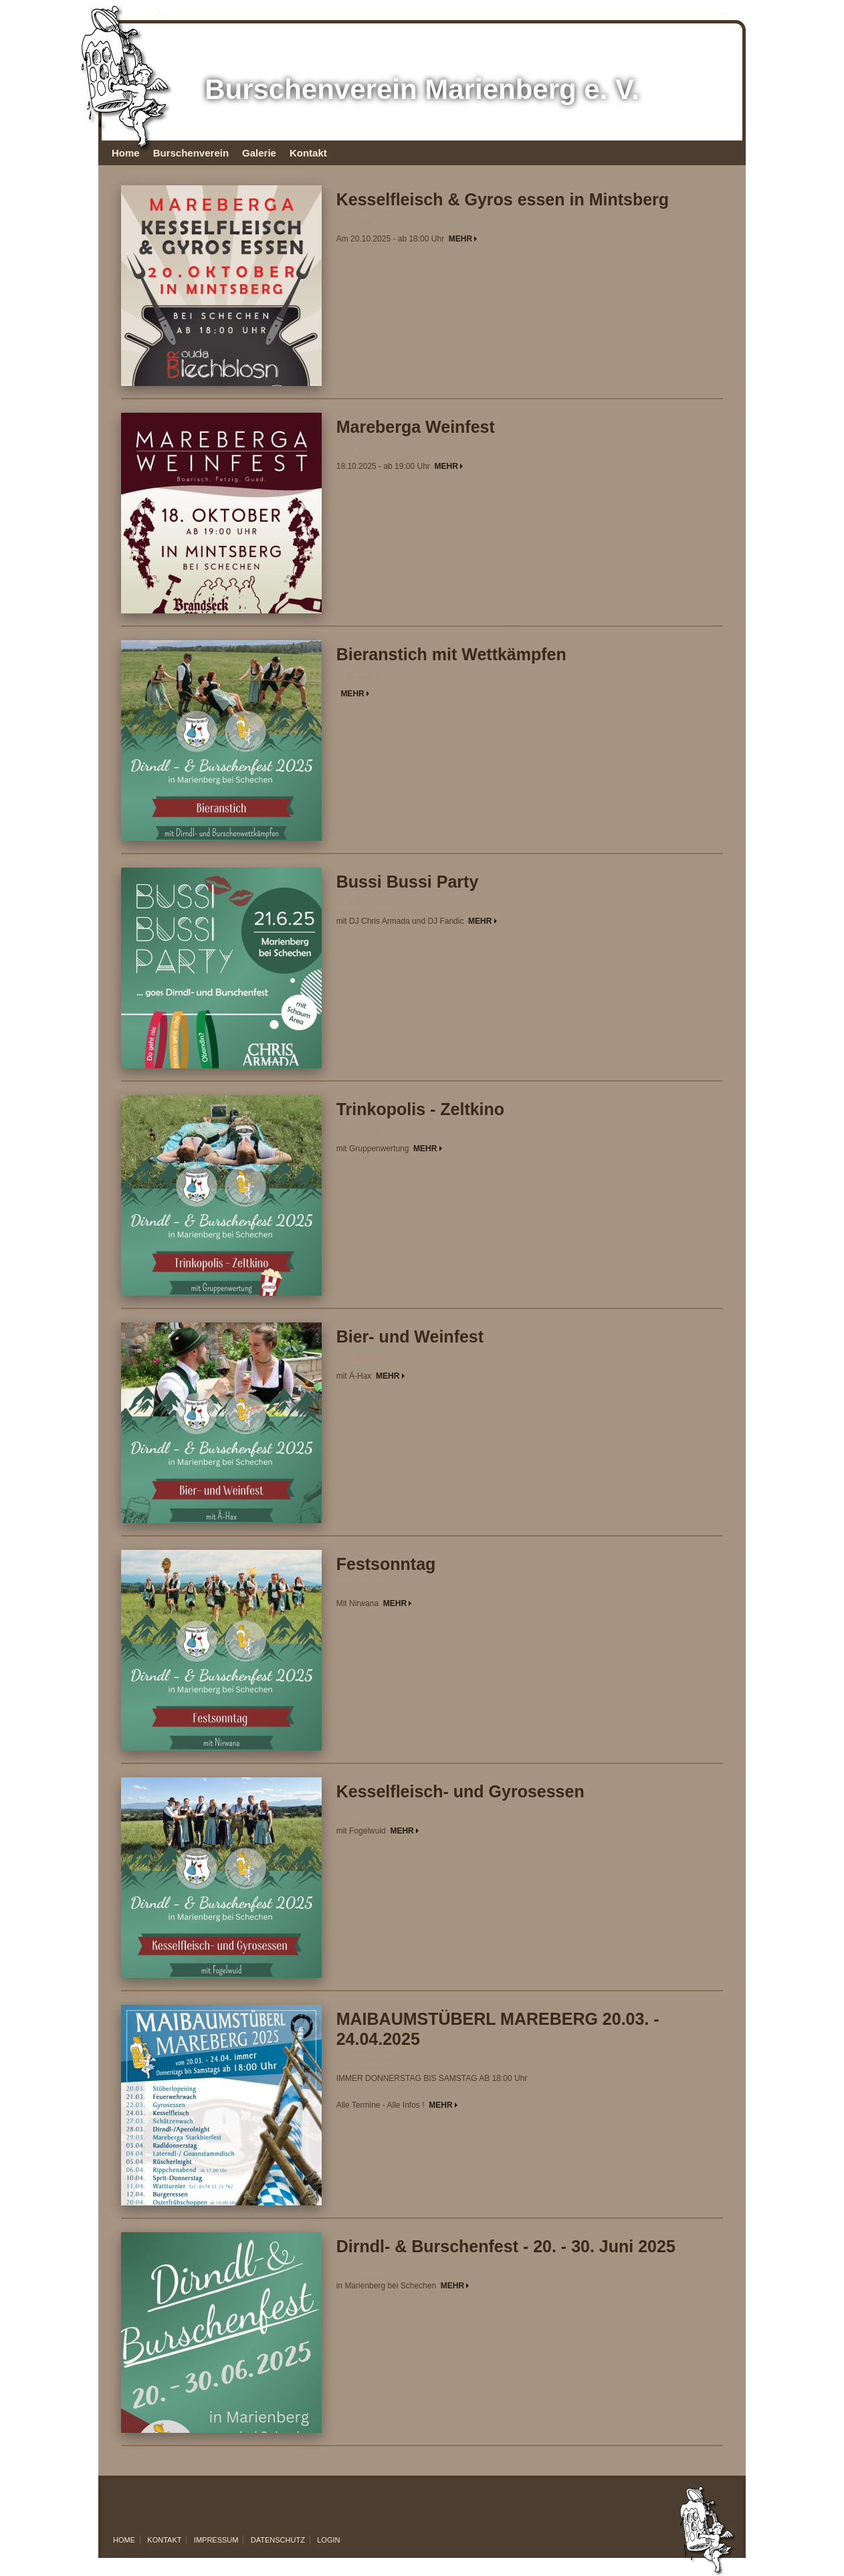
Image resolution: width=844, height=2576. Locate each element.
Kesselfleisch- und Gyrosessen (460, 1791)
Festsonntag (386, 1564)
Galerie (259, 153)
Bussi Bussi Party (407, 881)
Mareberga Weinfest (415, 426)
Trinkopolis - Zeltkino (420, 1109)
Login (328, 2540)
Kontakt (308, 153)
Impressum (216, 2540)
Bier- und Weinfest (410, 1336)
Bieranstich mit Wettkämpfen (451, 654)
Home (126, 153)
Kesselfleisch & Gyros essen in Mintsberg (502, 199)
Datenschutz (278, 2540)
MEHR (463, 238)
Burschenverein (191, 153)
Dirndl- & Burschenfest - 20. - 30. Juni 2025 (505, 2246)
